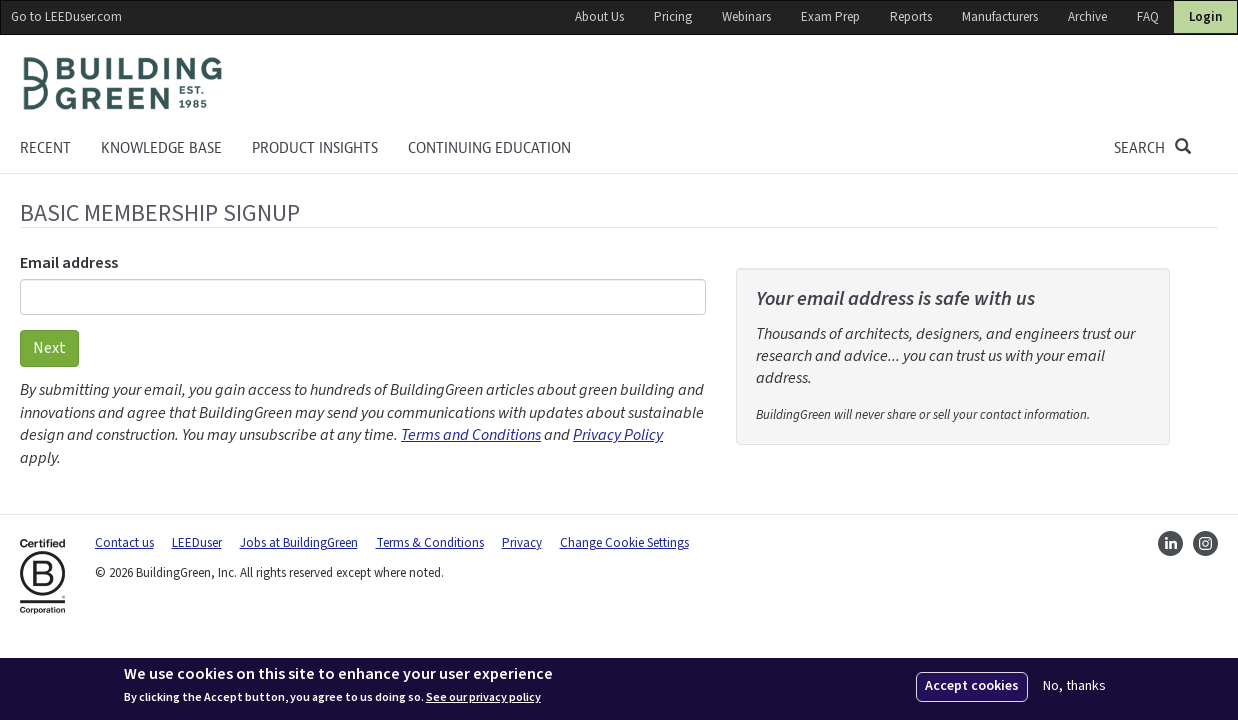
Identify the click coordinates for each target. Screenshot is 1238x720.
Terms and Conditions (471, 435)
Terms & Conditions (430, 543)
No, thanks (1074, 686)
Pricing (673, 17)
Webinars (746, 17)
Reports (911, 17)
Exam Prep (830, 17)
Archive (1087, 17)
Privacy (522, 543)
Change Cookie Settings (624, 543)
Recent (45, 148)
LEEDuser (197, 543)
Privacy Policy (618, 435)
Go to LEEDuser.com (66, 17)
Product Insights (315, 148)
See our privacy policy (483, 698)
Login (1205, 17)
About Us (599, 17)
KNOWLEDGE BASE (161, 148)
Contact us (124, 543)
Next (49, 348)
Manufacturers (1000, 17)
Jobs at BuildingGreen (299, 543)
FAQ (1148, 17)
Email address (69, 263)
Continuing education (489, 148)
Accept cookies (972, 686)
